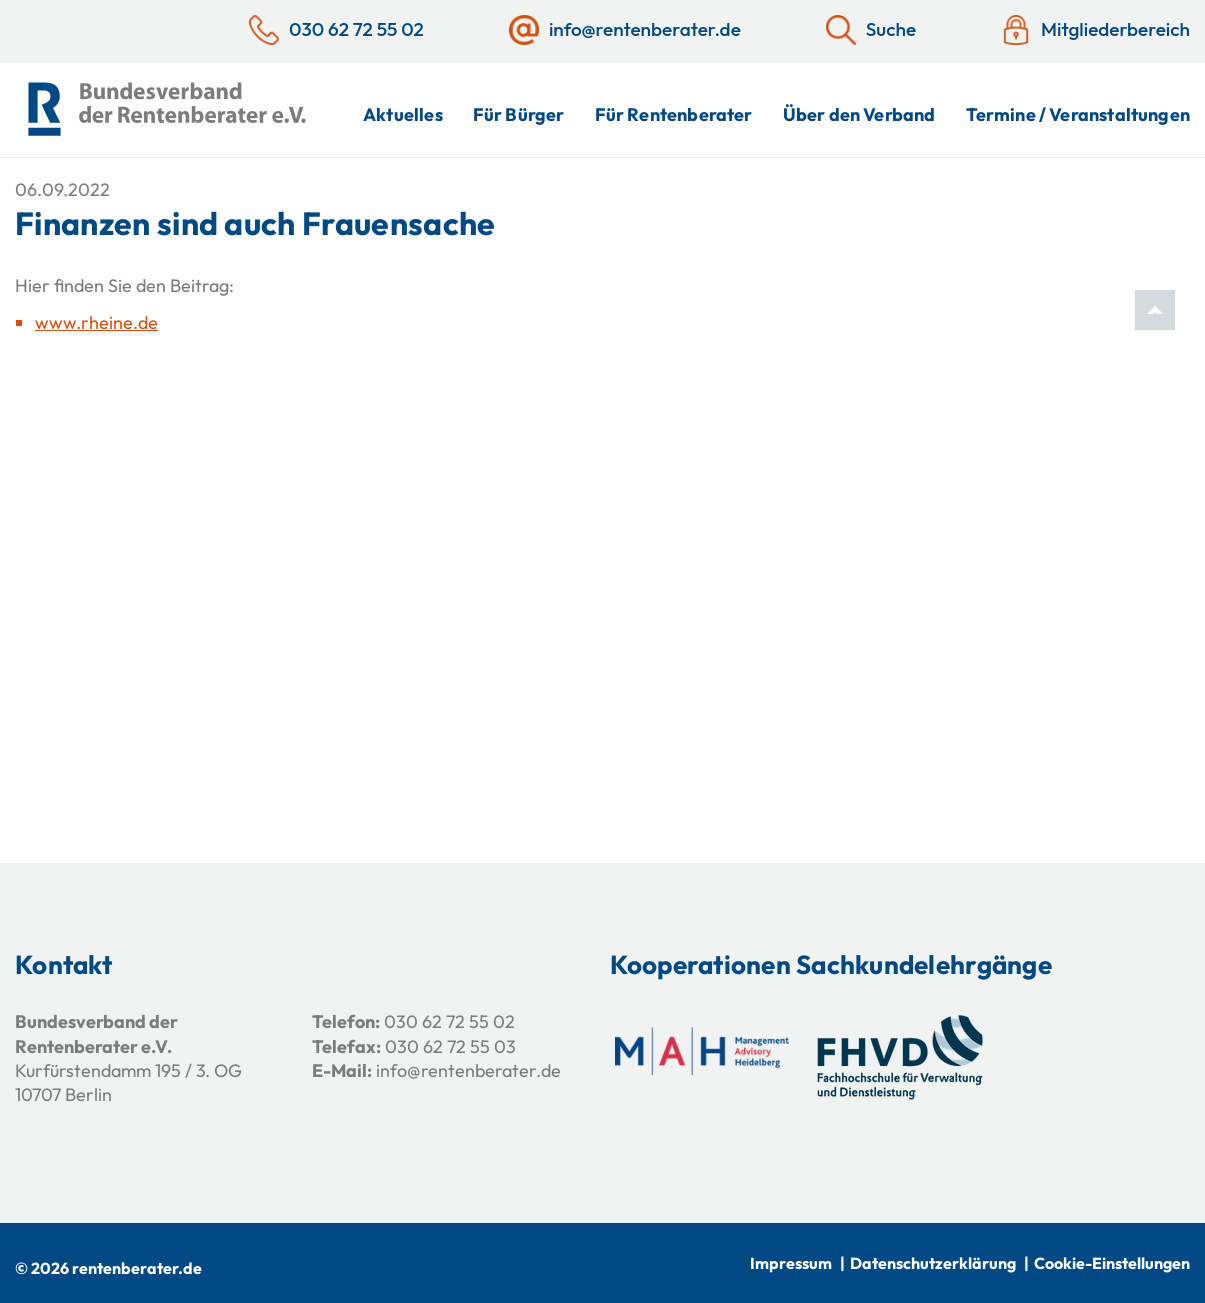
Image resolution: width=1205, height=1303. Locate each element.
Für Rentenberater (674, 114)
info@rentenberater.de (468, 1070)
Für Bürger (519, 114)
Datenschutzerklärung (933, 1263)
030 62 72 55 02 (449, 1021)
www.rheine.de (96, 322)
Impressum (791, 1263)
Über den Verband (859, 114)
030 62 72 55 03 (450, 1046)
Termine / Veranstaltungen (1078, 114)
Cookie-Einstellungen (1112, 1263)
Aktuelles (403, 114)
